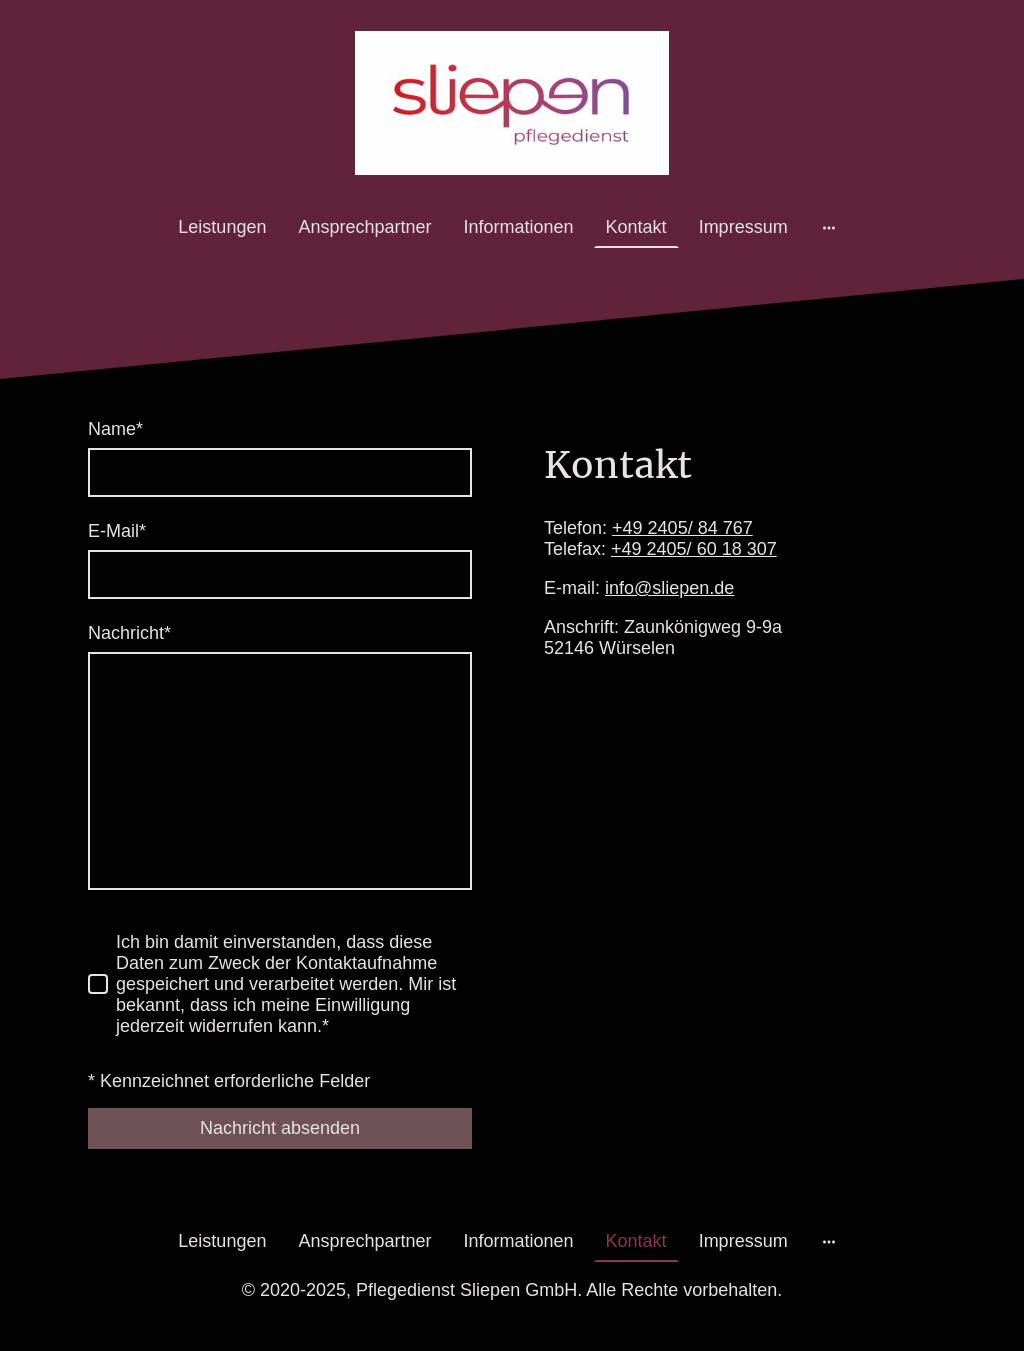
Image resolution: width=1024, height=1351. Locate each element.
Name (115, 429)
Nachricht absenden (280, 1128)
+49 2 (645, 528)
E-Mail (117, 531)
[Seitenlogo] (512, 103)
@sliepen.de (684, 588)
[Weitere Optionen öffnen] (829, 227)
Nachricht (129, 633)
